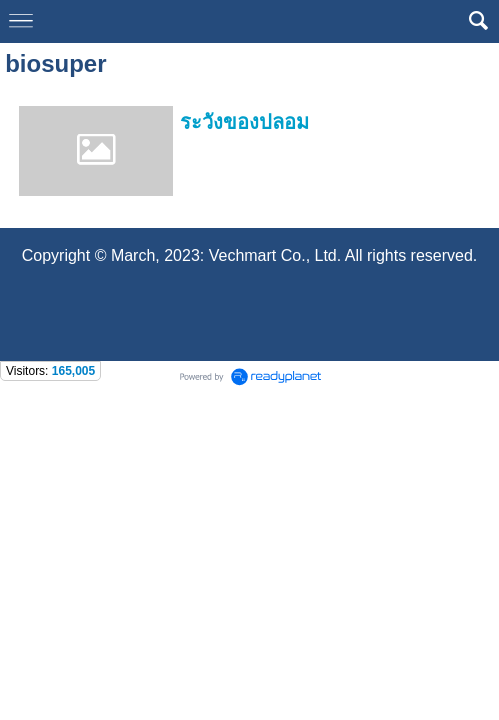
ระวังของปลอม (244, 122)
